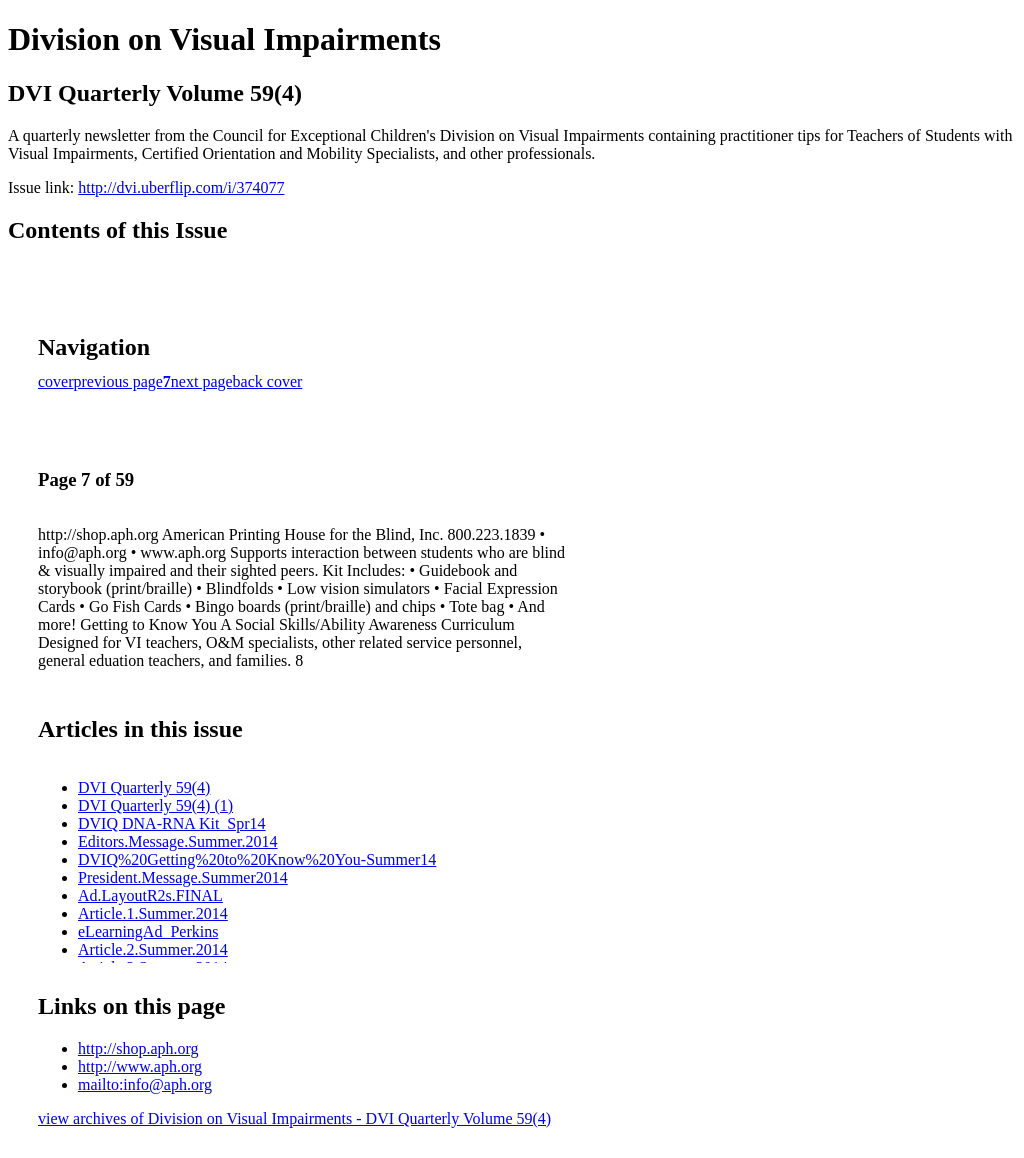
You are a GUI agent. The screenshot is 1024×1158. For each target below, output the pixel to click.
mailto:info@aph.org (145, 1084)
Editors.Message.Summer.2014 (178, 841)
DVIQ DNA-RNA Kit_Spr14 (172, 823)
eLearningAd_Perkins (148, 931)
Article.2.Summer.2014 (153, 949)
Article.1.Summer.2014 (153, 913)
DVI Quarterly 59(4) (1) (155, 805)
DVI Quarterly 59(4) (144, 787)
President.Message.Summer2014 (183, 877)
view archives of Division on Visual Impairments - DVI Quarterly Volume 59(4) (294, 1118)
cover (56, 381)
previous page (118, 381)
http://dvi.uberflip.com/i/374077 (181, 187)
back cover (268, 381)
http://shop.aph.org (138, 1048)
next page (202, 381)
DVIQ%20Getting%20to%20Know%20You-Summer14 (257, 859)
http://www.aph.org (140, 1066)
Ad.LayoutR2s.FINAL (150, 895)
